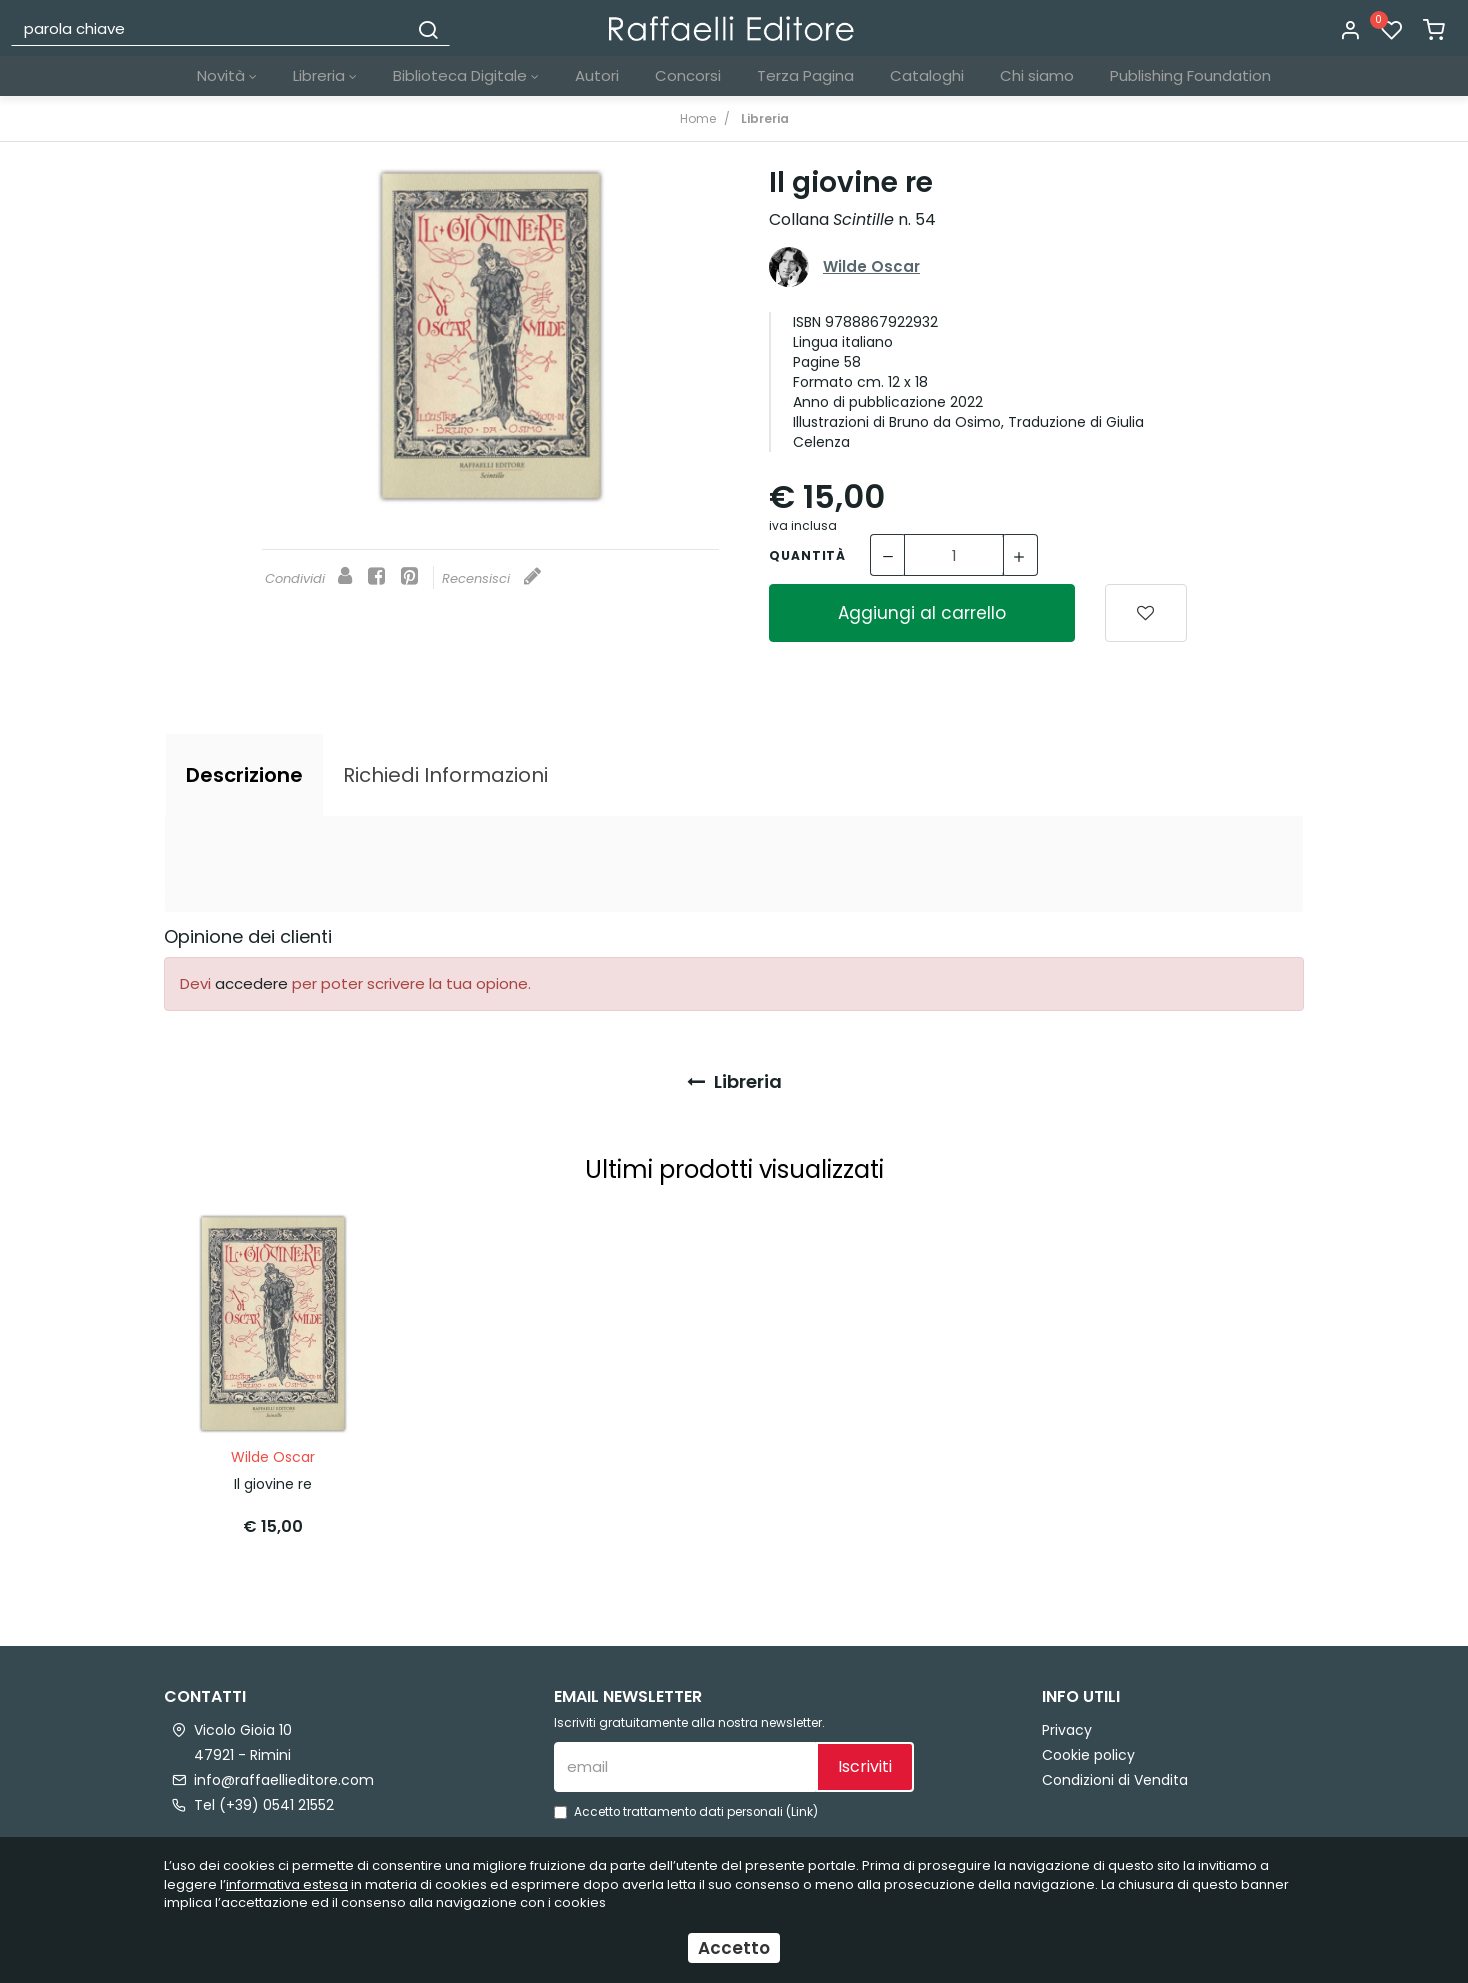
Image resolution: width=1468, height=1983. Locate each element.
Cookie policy (1088, 1755)
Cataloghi (927, 75)
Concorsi (688, 75)
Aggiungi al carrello (922, 613)
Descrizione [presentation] (244, 775)
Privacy (1067, 1730)
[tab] (244, 775)
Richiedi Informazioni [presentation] (445, 775)
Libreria (325, 75)
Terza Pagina (805, 75)
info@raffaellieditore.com (284, 1780)
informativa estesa (287, 1884)
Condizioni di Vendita (1115, 1780)
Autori (597, 75)
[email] (685, 1767)
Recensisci (491, 578)
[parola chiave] (210, 28)
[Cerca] (428, 28)
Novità (227, 75)
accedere (251, 983)
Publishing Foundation (1190, 75)
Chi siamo (1037, 75)
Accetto (734, 1948)
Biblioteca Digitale (466, 75)
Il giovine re (273, 1484)
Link (802, 1812)
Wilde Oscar (871, 266)
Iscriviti (865, 1766)
